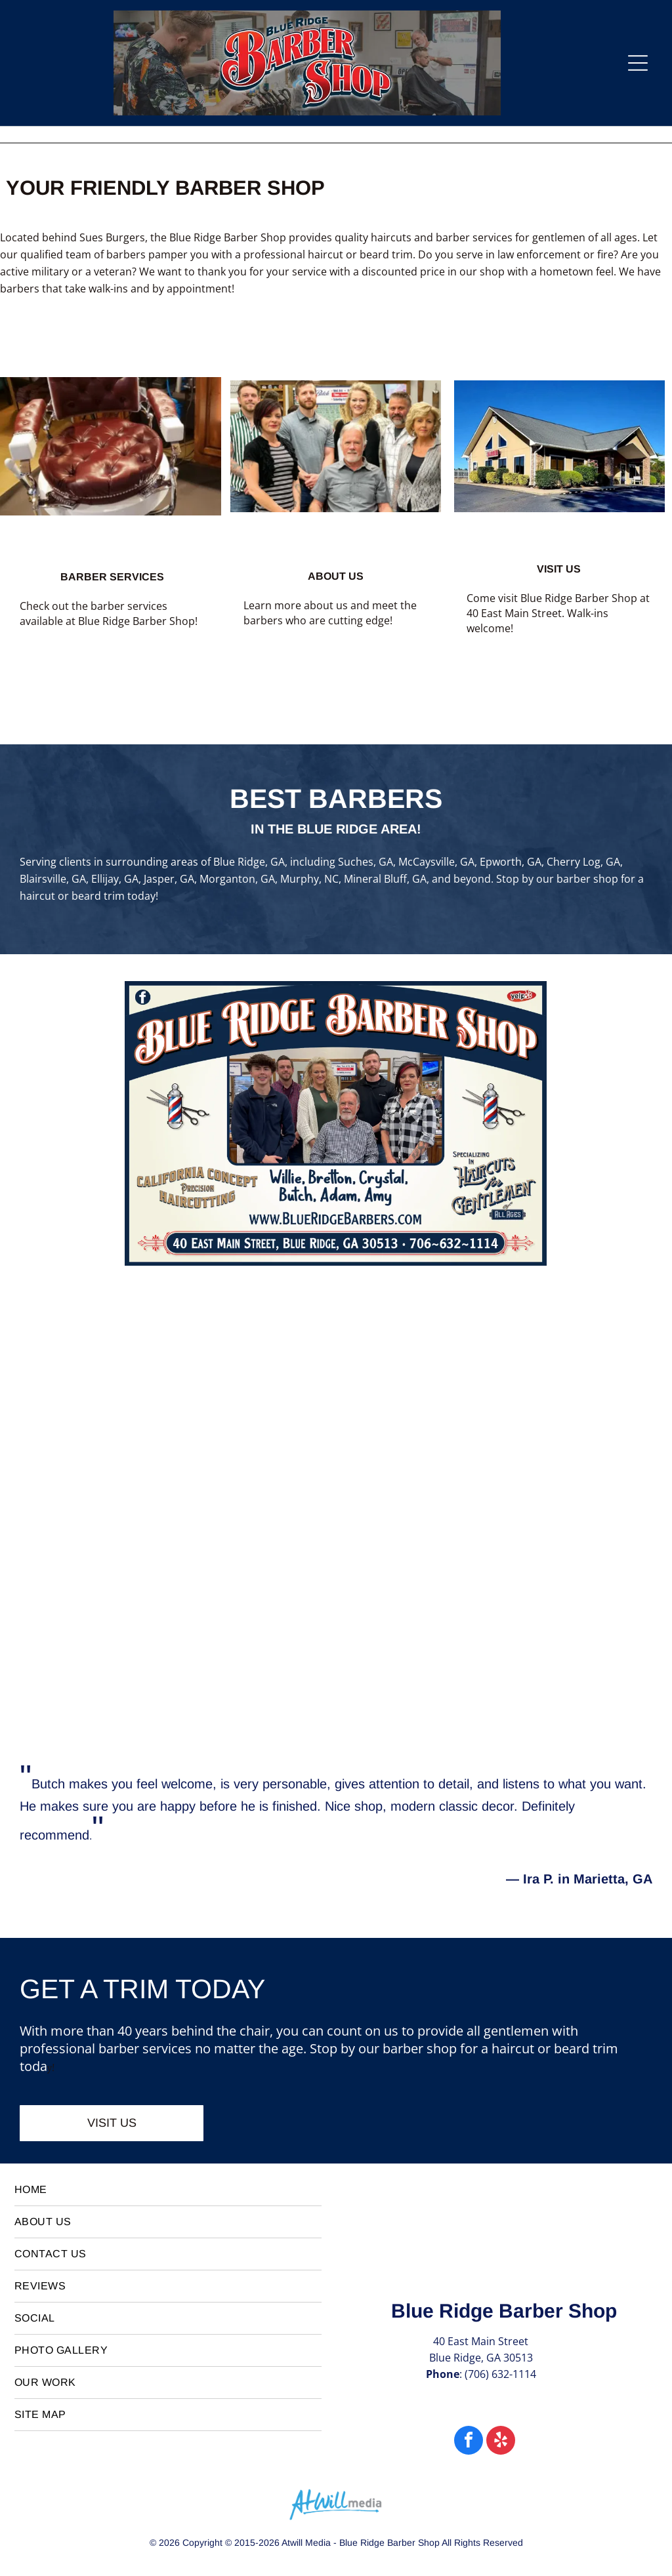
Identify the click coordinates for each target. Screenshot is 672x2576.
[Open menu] (638, 63)
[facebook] (468, 2442)
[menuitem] (168, 2190)
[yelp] (500, 2442)
